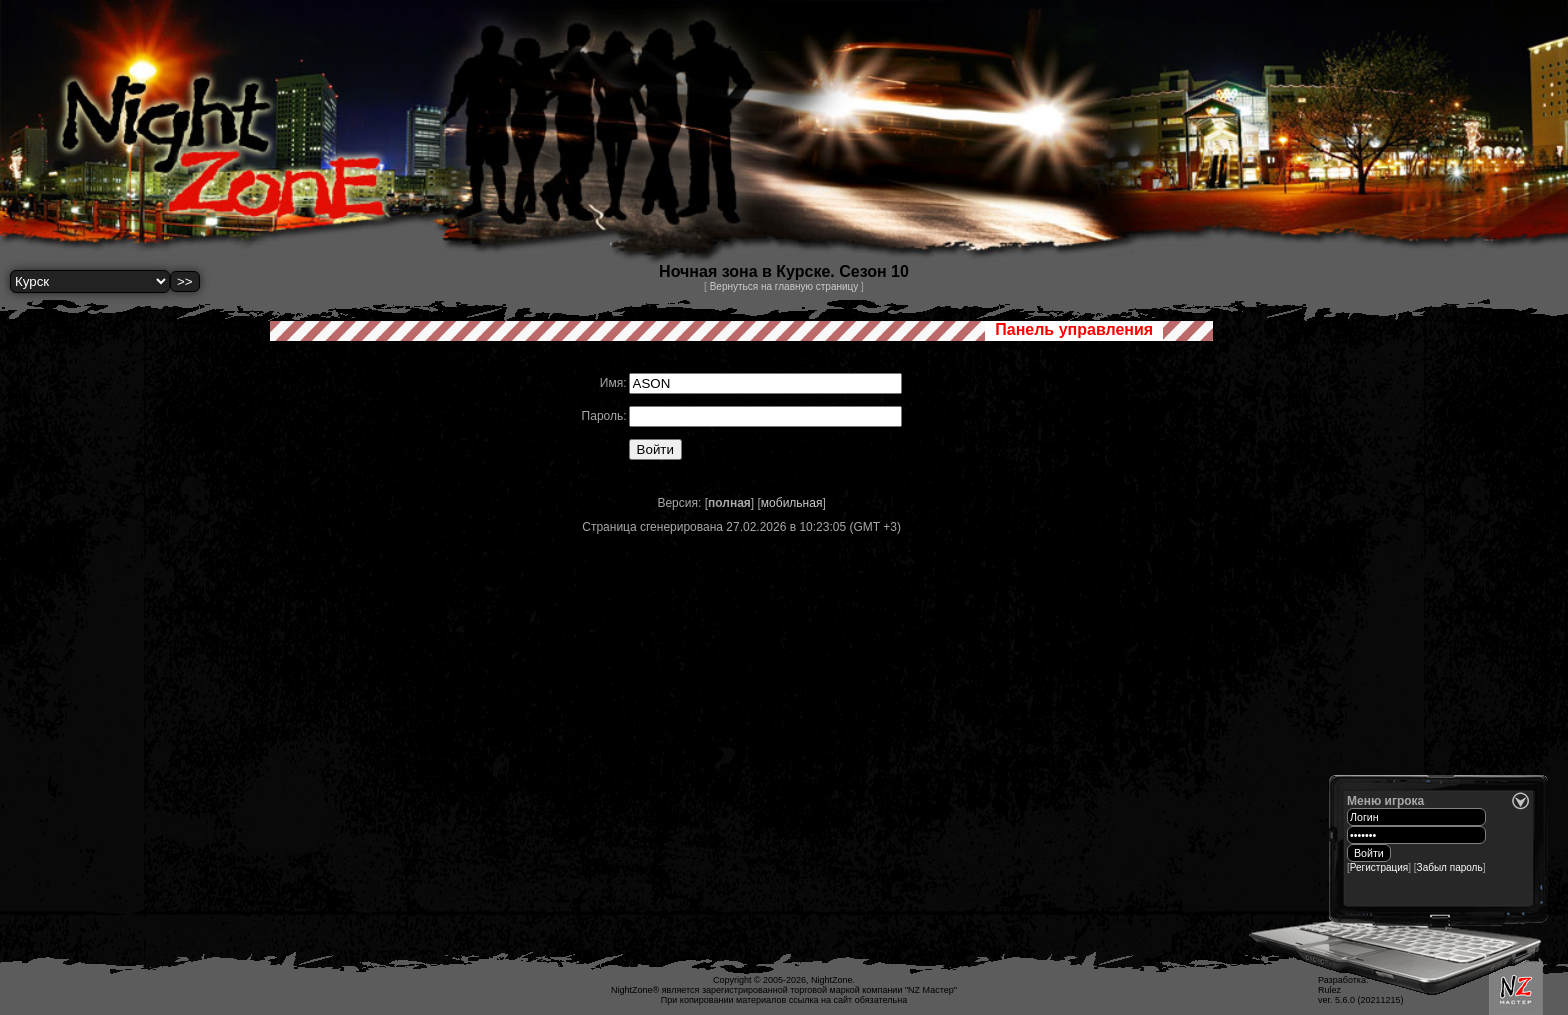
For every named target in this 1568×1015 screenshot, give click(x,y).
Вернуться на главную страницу (784, 286)
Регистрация (1379, 867)
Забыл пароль (1450, 867)
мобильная (792, 503)
